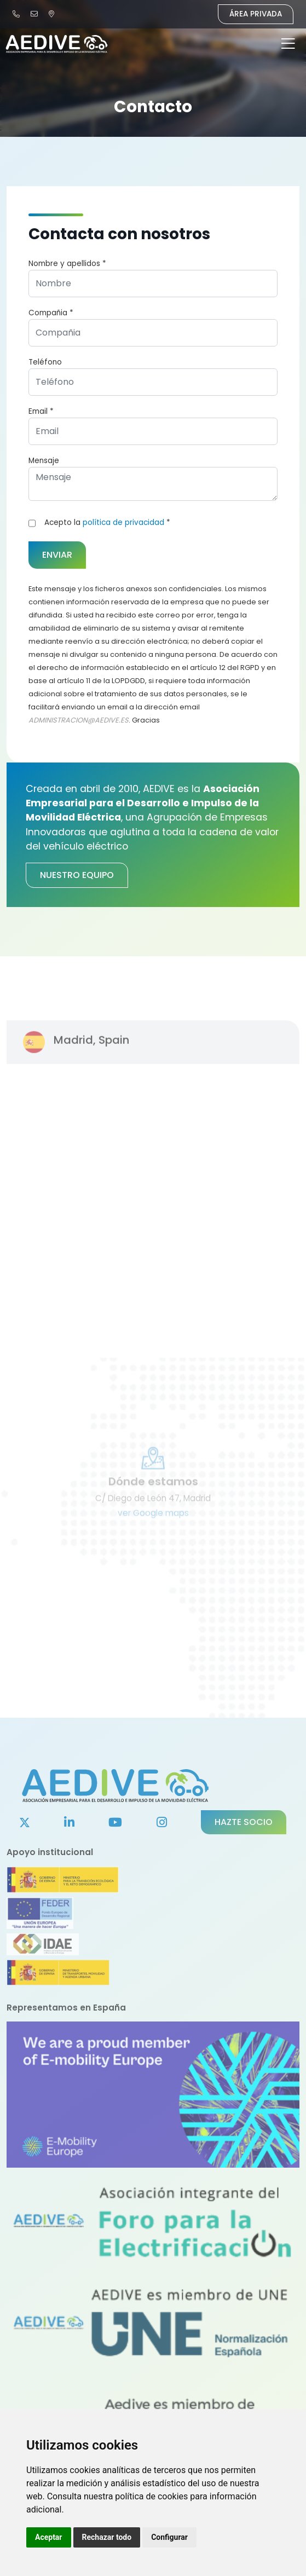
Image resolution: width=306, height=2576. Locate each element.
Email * (41, 411)
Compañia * (50, 313)
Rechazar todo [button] (107, 2537)
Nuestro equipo (77, 875)
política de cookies (151, 2496)
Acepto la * (107, 522)
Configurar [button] (169, 2537)
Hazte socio (244, 1822)
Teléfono (45, 362)
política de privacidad (123, 522)
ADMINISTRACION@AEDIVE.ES (78, 720)
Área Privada (255, 14)
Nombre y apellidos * (67, 263)
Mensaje (43, 460)
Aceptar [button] (48, 2537)
